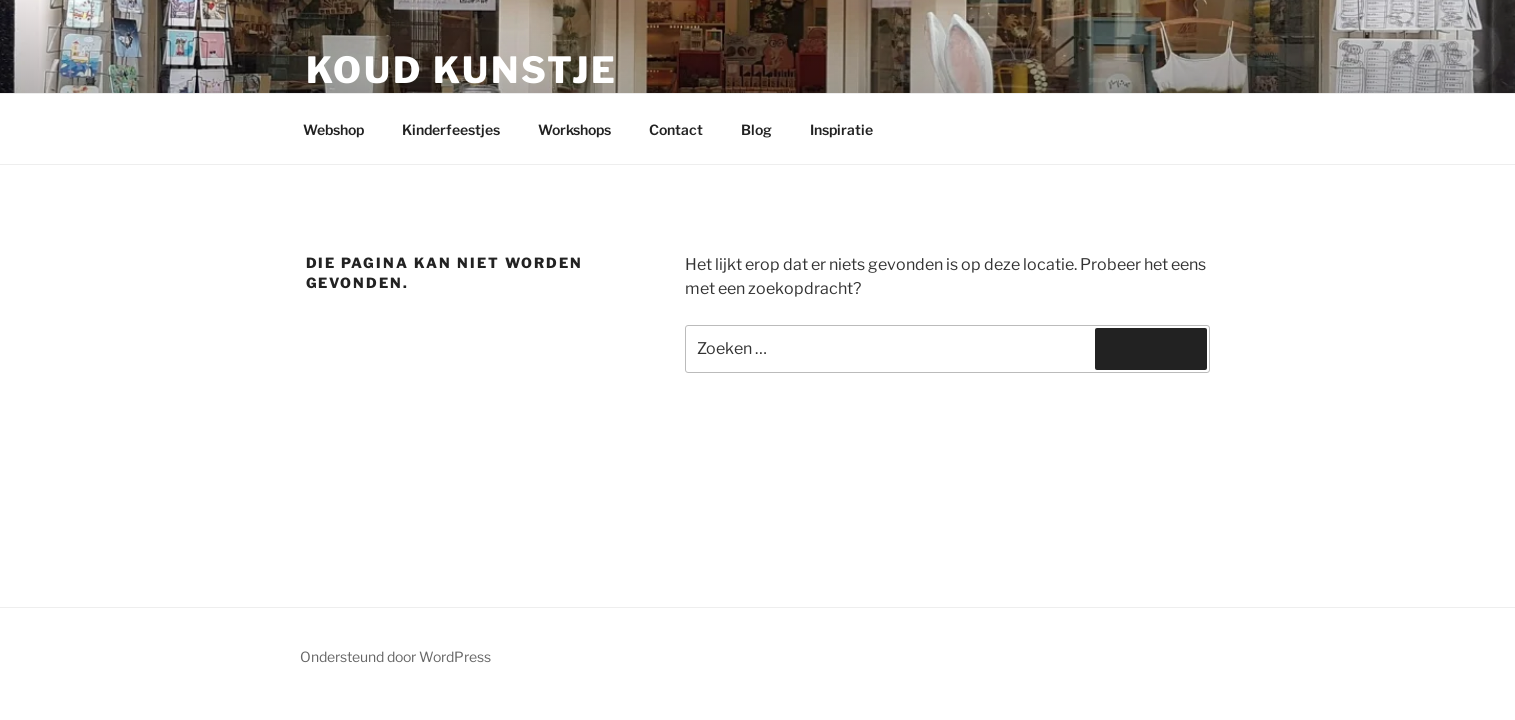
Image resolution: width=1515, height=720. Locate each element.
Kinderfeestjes (451, 129)
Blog (756, 129)
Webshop (333, 129)
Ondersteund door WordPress (395, 656)
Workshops (574, 129)
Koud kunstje (462, 70)
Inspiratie (841, 129)
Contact (676, 129)
